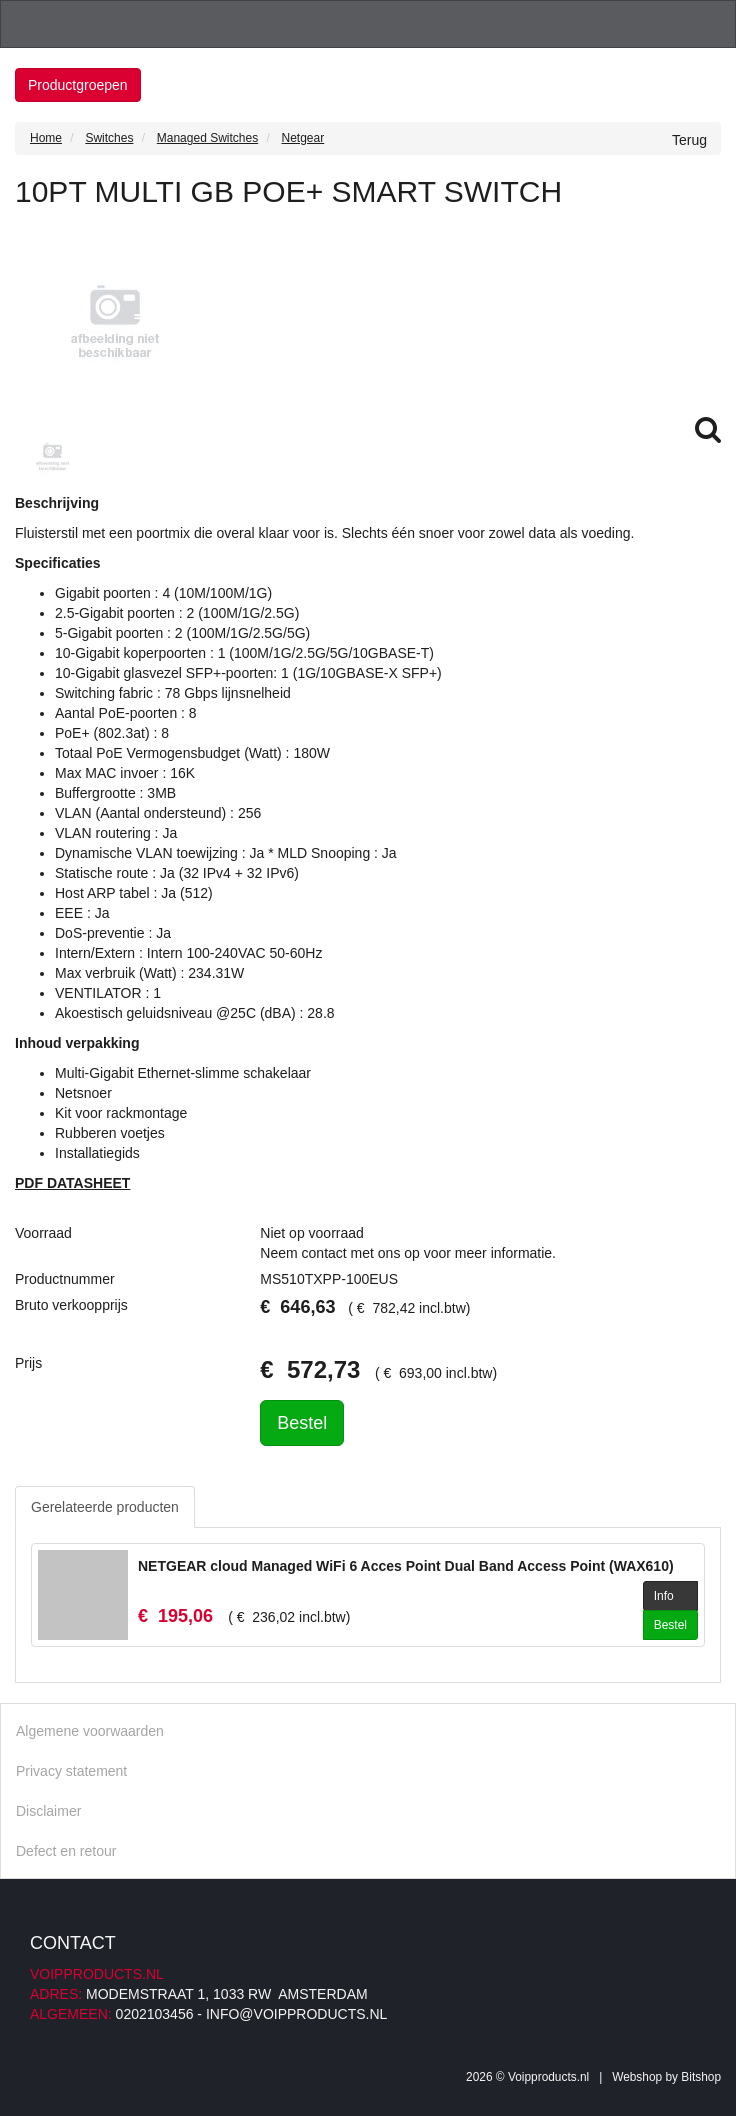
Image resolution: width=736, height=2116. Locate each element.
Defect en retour (66, 1851)
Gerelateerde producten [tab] (105, 1507)
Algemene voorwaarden (90, 1731)
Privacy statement (71, 1771)
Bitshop (701, 2077)
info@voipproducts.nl (296, 2014)
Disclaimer (48, 1811)
